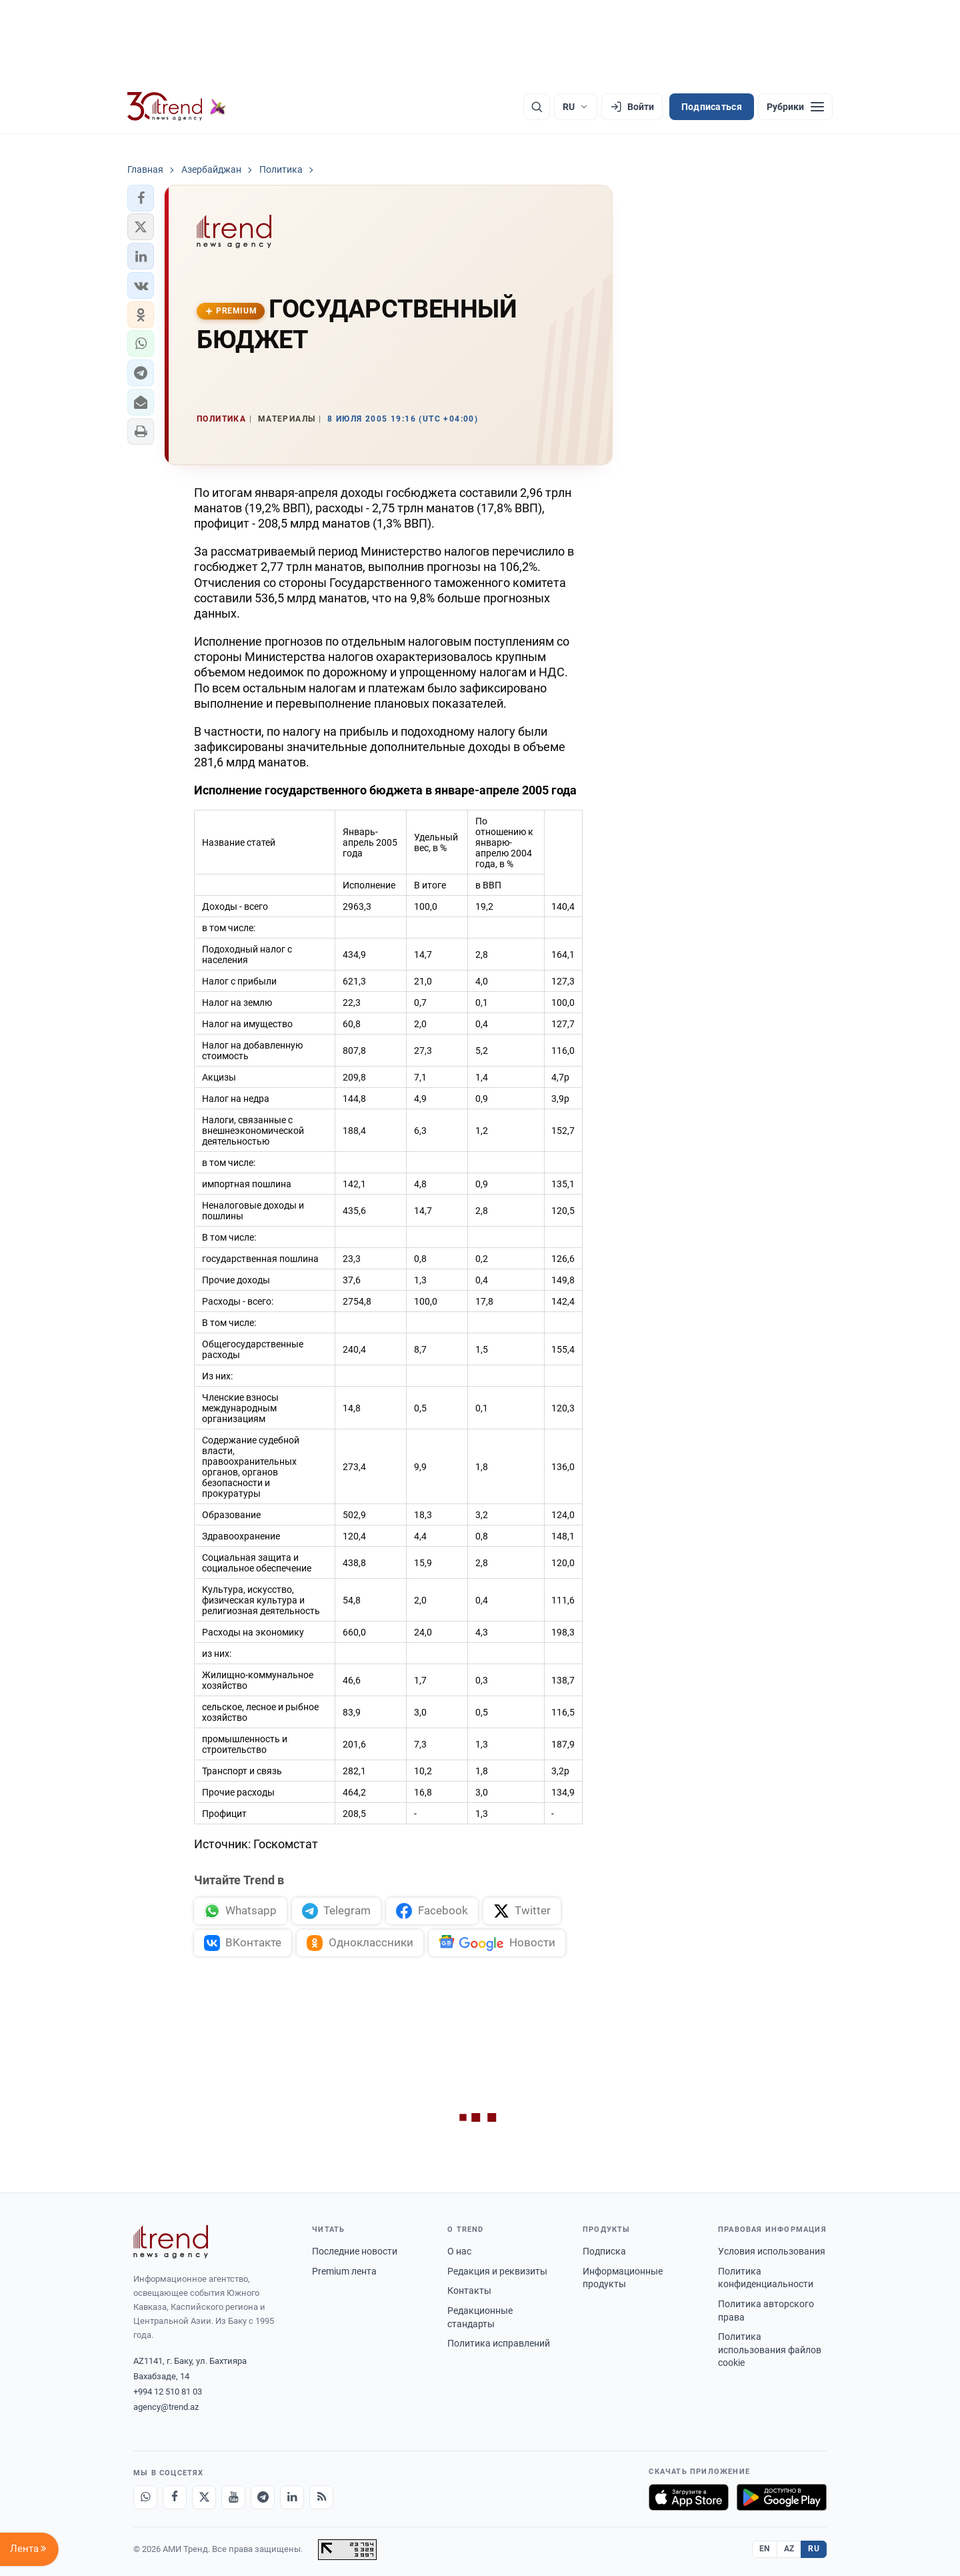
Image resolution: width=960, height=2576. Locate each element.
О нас (459, 2251)
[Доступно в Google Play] (782, 2497)
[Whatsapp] (145, 2497)
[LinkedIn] (292, 2497)
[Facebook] (175, 2497)
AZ (789, 2548)
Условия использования (771, 2251)
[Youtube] (233, 2497)
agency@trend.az (166, 2407)
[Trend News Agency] (170, 2242)
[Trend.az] (176, 106)
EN (764, 2548)
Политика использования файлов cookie (769, 2349)
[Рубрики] (795, 106)
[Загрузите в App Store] (689, 2497)
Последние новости (354, 2251)
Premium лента (344, 2271)
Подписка (604, 2251)
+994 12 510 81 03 (167, 2392)
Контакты (469, 2290)
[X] (204, 2497)
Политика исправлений (498, 2343)
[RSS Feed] (321, 2497)
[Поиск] (536, 106)
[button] (140, 198)
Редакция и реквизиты (497, 2271)
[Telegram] (263, 2497)
